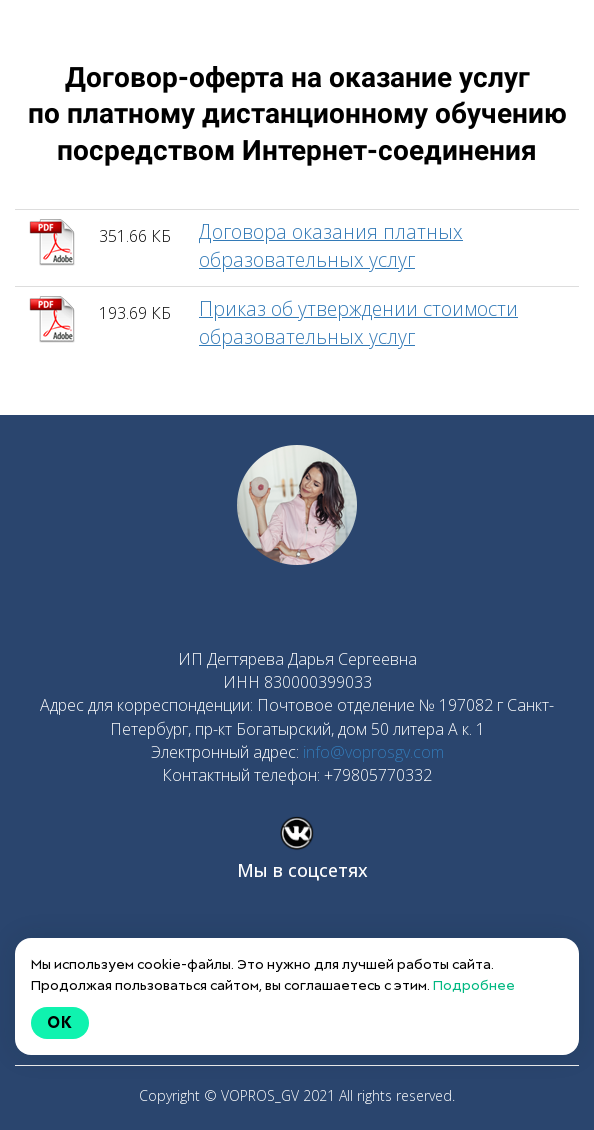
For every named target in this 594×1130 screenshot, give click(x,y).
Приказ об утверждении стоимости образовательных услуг (358, 322)
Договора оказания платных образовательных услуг (331, 245)
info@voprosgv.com (373, 752)
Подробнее (474, 985)
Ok (60, 1022)
